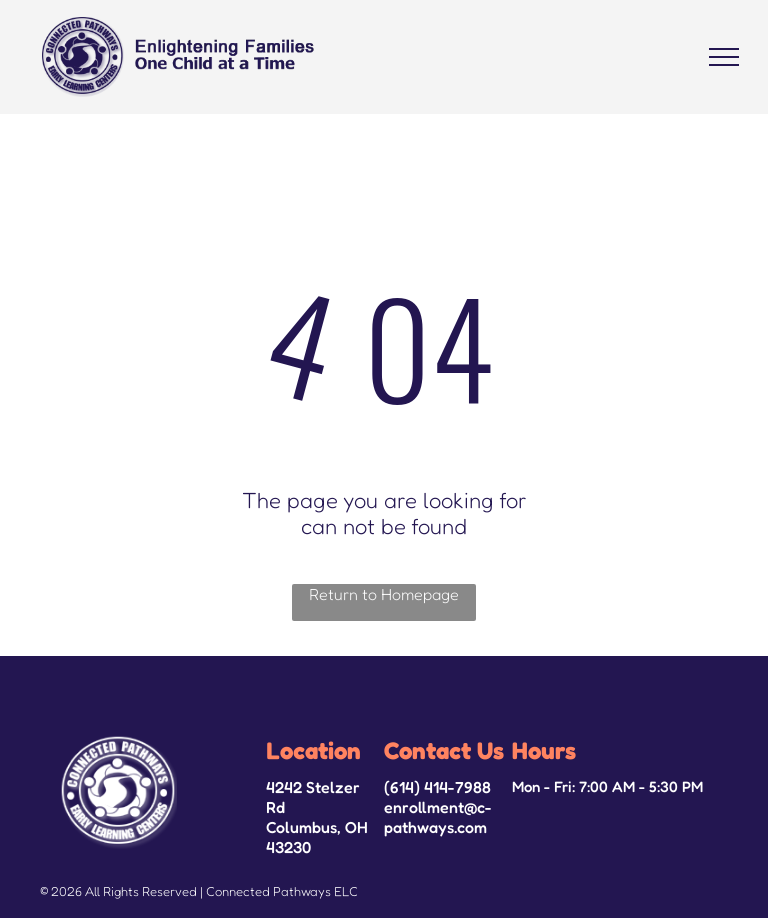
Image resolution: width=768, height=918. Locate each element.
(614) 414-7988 (437, 787)
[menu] (724, 57)
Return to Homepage (384, 594)
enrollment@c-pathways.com (438, 817)
